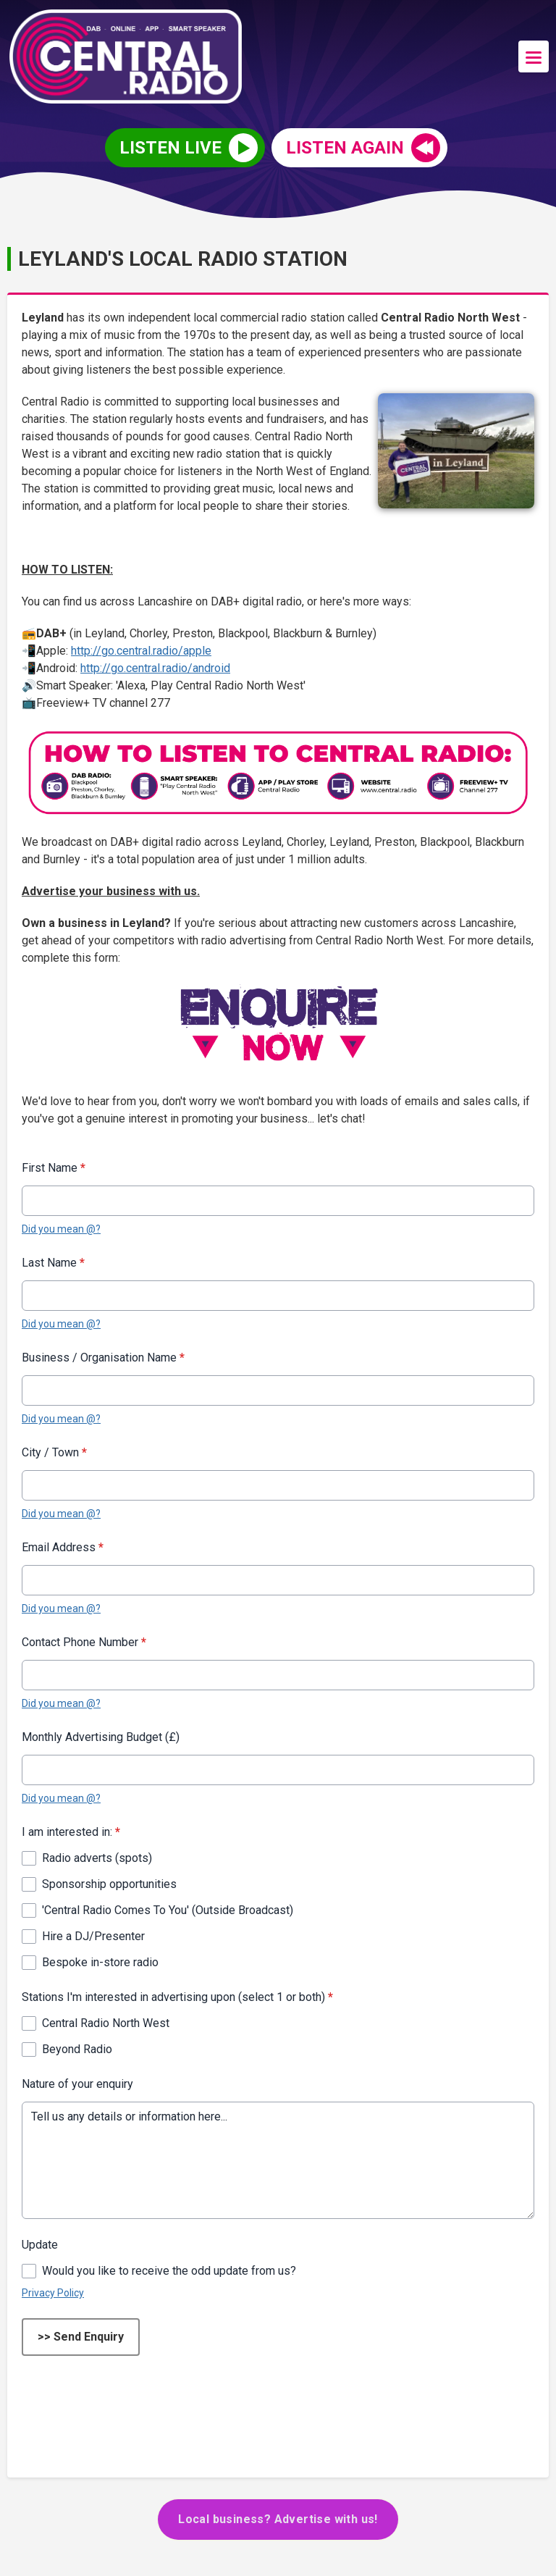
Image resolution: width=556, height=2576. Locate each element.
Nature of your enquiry (77, 2084)
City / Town (54, 1452)
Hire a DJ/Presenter (93, 1936)
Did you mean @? (61, 1229)
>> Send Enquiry (81, 2337)
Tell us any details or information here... (278, 2160)
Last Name (53, 1263)
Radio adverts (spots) (97, 1858)
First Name (53, 1168)
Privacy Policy (53, 2293)
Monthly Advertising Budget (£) (101, 1737)
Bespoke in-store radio (100, 1962)
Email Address (63, 1547)
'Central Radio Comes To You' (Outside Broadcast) (167, 1910)
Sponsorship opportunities (109, 1884)
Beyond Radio (77, 2049)
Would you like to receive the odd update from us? (169, 2271)
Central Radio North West (105, 2023)
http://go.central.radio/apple (141, 651)
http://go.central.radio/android (155, 668)
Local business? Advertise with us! (278, 2519)
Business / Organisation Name (103, 1357)
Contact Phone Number (84, 1642)
